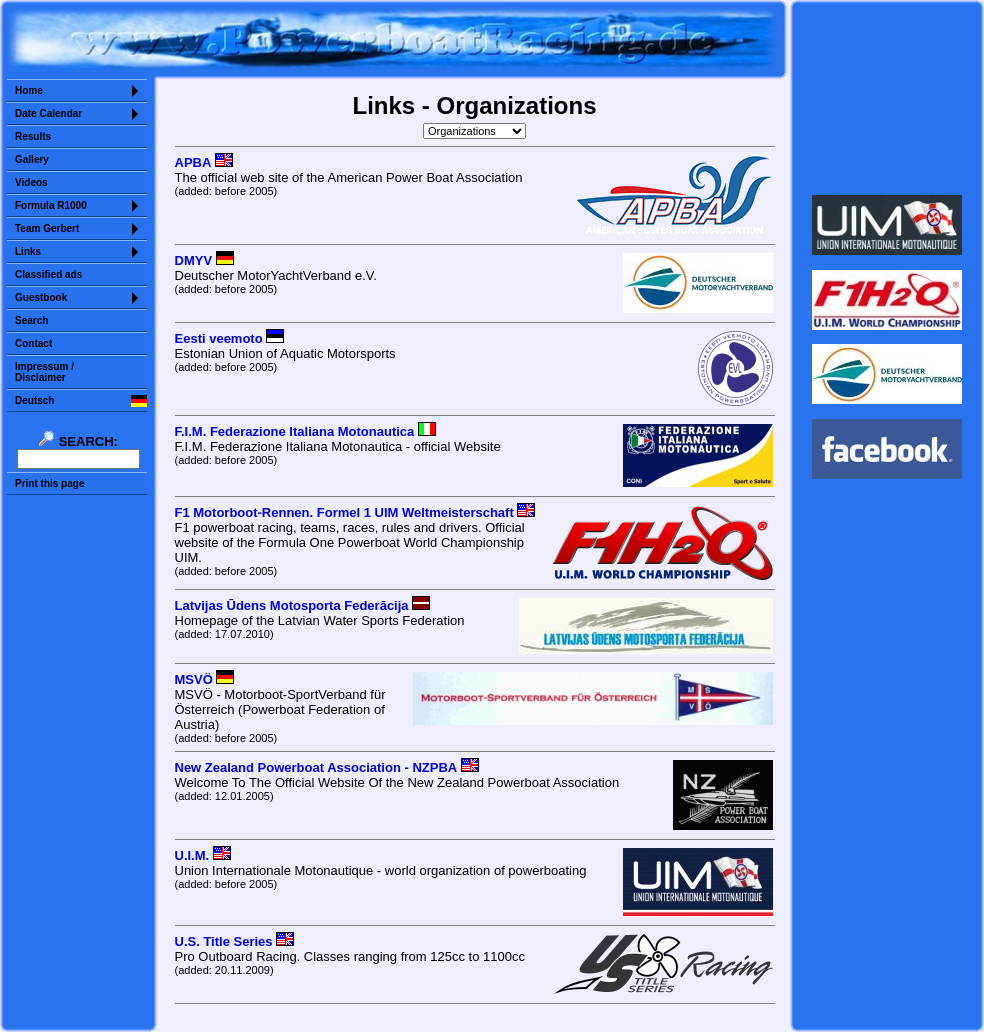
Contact (33, 343)
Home (29, 90)
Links (28, 251)
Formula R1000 (51, 205)
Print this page (49, 483)
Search (31, 320)
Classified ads (48, 274)
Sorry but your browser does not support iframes (887, 98)
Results (33, 136)
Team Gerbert (47, 228)
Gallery (32, 159)
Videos (31, 182)
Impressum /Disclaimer (44, 372)
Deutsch (34, 400)
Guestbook (41, 297)
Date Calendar (48, 113)
